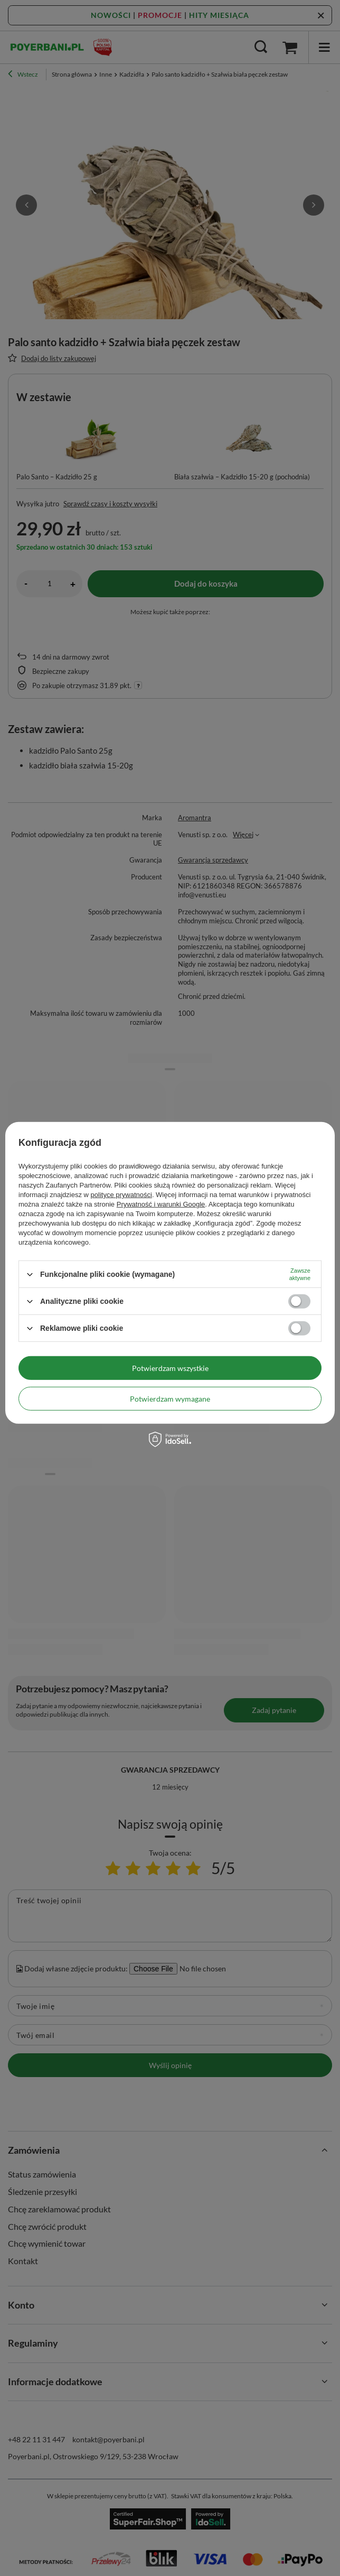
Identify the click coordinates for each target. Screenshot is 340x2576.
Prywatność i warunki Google (161, 1204)
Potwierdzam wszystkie (170, 1367)
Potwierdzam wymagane (170, 1398)
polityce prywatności (121, 1195)
